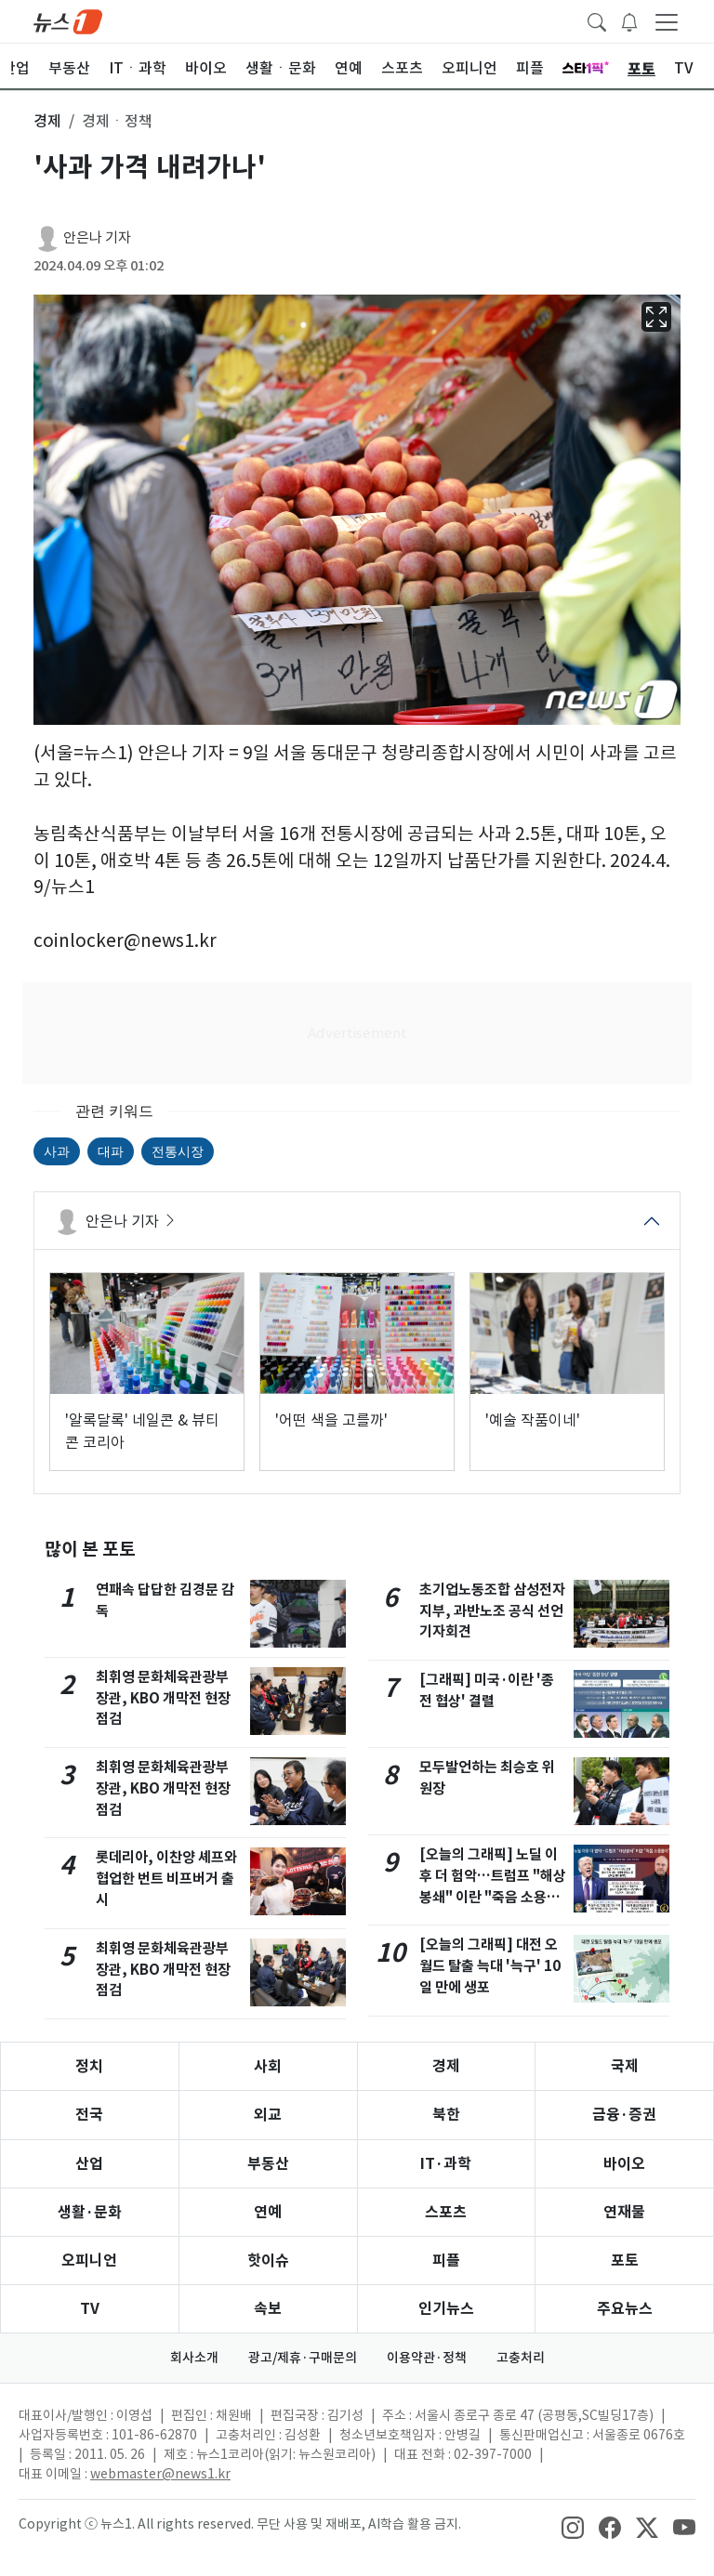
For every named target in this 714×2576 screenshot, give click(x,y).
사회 (268, 2066)
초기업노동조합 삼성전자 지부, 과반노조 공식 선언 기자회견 (492, 1611)
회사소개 (194, 2357)
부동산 (268, 2164)
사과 (57, 1151)
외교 (268, 2114)
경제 (446, 2066)
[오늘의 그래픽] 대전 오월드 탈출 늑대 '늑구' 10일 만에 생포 (490, 1966)
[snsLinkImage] (573, 2526)
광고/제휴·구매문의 (302, 2357)
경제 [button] (47, 121)
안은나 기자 (97, 237)
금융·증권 (624, 2114)
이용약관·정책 (427, 2357)
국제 (625, 2066)
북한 (446, 2114)
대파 (111, 1151)
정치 (89, 2066)
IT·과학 (445, 2164)
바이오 (624, 2164)
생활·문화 (90, 2212)
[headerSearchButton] (597, 20)
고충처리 (520, 2357)
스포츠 (446, 2212)
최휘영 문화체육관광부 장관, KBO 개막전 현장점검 (163, 1698)
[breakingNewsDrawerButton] (629, 20)
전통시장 (178, 1151)
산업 (89, 2164)
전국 (89, 2114)
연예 (268, 2212)
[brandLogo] (67, 20)
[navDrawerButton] (667, 21)
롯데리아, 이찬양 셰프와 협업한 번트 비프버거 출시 (166, 1878)
